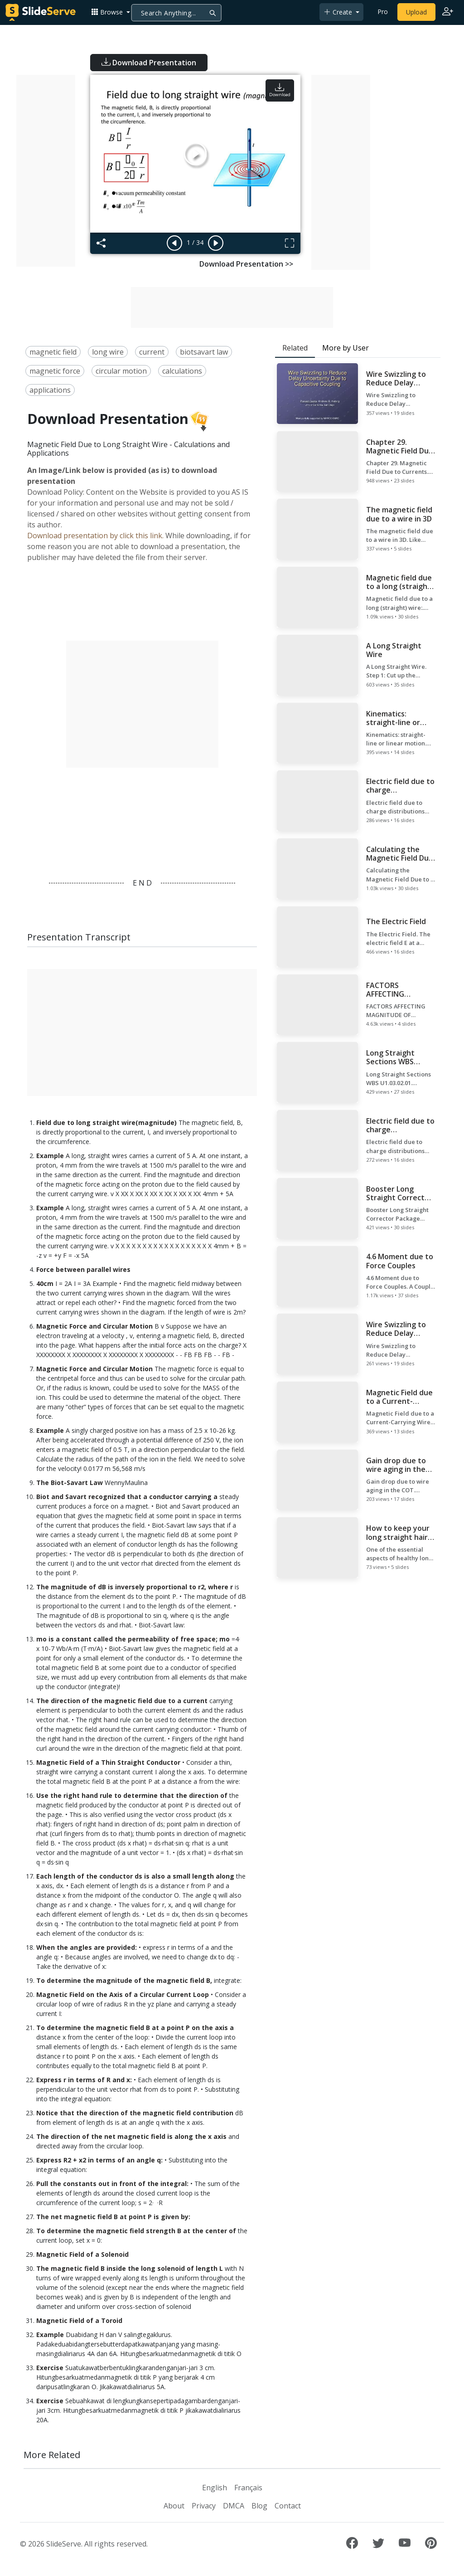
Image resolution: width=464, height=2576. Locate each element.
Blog (259, 2506)
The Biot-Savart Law (69, 1482)
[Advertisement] (45, 171)
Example (50, 1155)
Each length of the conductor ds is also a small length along (135, 1876)
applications (50, 390)
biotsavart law (204, 352)
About (174, 2506)
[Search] (176, 12)
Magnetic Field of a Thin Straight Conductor (108, 1762)
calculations (182, 371)
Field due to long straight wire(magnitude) (106, 1122)
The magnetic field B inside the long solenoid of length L (129, 2268)
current (151, 352)
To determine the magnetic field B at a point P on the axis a (135, 2027)
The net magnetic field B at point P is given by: (113, 2216)
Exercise (49, 2367)
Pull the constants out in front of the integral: (112, 2183)
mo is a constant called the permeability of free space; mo (133, 1639)
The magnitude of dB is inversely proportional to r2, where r (134, 1587)
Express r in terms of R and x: (84, 2079)
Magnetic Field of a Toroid (79, 2320)
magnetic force (54, 371)
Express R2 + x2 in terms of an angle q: (99, 2160)
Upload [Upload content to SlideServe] (416, 12)
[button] (110, 12)
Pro (382, 11)
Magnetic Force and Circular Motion (94, 1326)
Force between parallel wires (83, 1269)
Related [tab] (295, 348)
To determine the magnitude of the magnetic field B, (124, 1980)
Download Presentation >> (246, 264)
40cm (44, 1283)
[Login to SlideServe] (448, 12)
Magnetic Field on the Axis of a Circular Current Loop (122, 1994)
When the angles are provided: (86, 1947)
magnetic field (53, 352)
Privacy (204, 2506)
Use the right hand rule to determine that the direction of (131, 1795)
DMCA (233, 2506)
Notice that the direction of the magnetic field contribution (134, 2113)
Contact (288, 2506)
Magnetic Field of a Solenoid (82, 2254)
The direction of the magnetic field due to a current (122, 1700)
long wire (108, 352)
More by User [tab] (345, 348)
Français (248, 2488)
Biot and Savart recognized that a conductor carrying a (127, 1496)
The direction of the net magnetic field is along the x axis (131, 2136)
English (214, 2488)
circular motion (121, 371)
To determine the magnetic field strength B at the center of (136, 2230)
